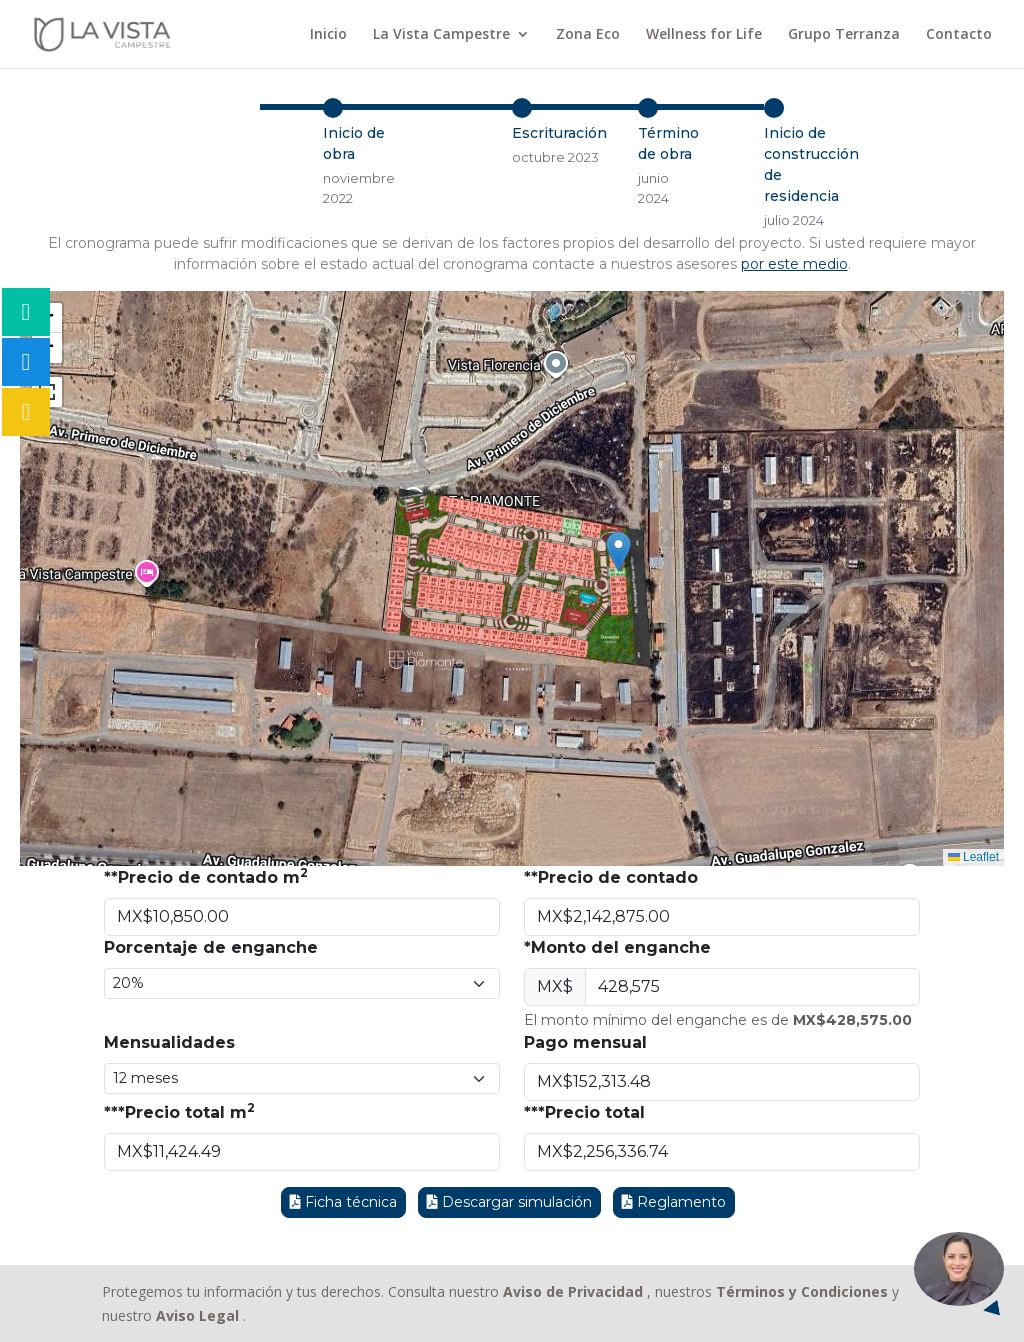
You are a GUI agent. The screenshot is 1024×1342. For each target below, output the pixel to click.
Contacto (959, 35)
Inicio (328, 35)
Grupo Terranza (844, 35)
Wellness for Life (704, 35)
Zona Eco (588, 35)
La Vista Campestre (441, 35)
